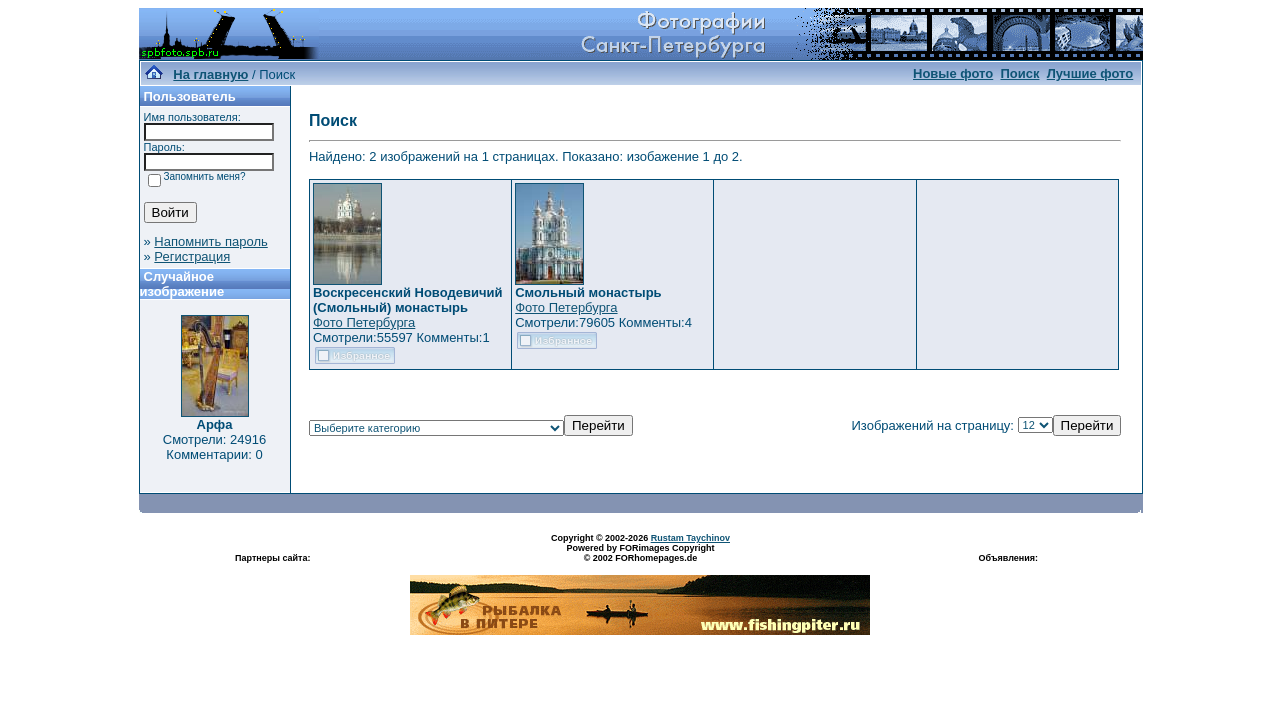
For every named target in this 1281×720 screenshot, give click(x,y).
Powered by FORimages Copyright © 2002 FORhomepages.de (640, 553)
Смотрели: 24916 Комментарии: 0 (214, 447)
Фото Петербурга (364, 322)
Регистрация (192, 256)
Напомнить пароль (210, 241)
